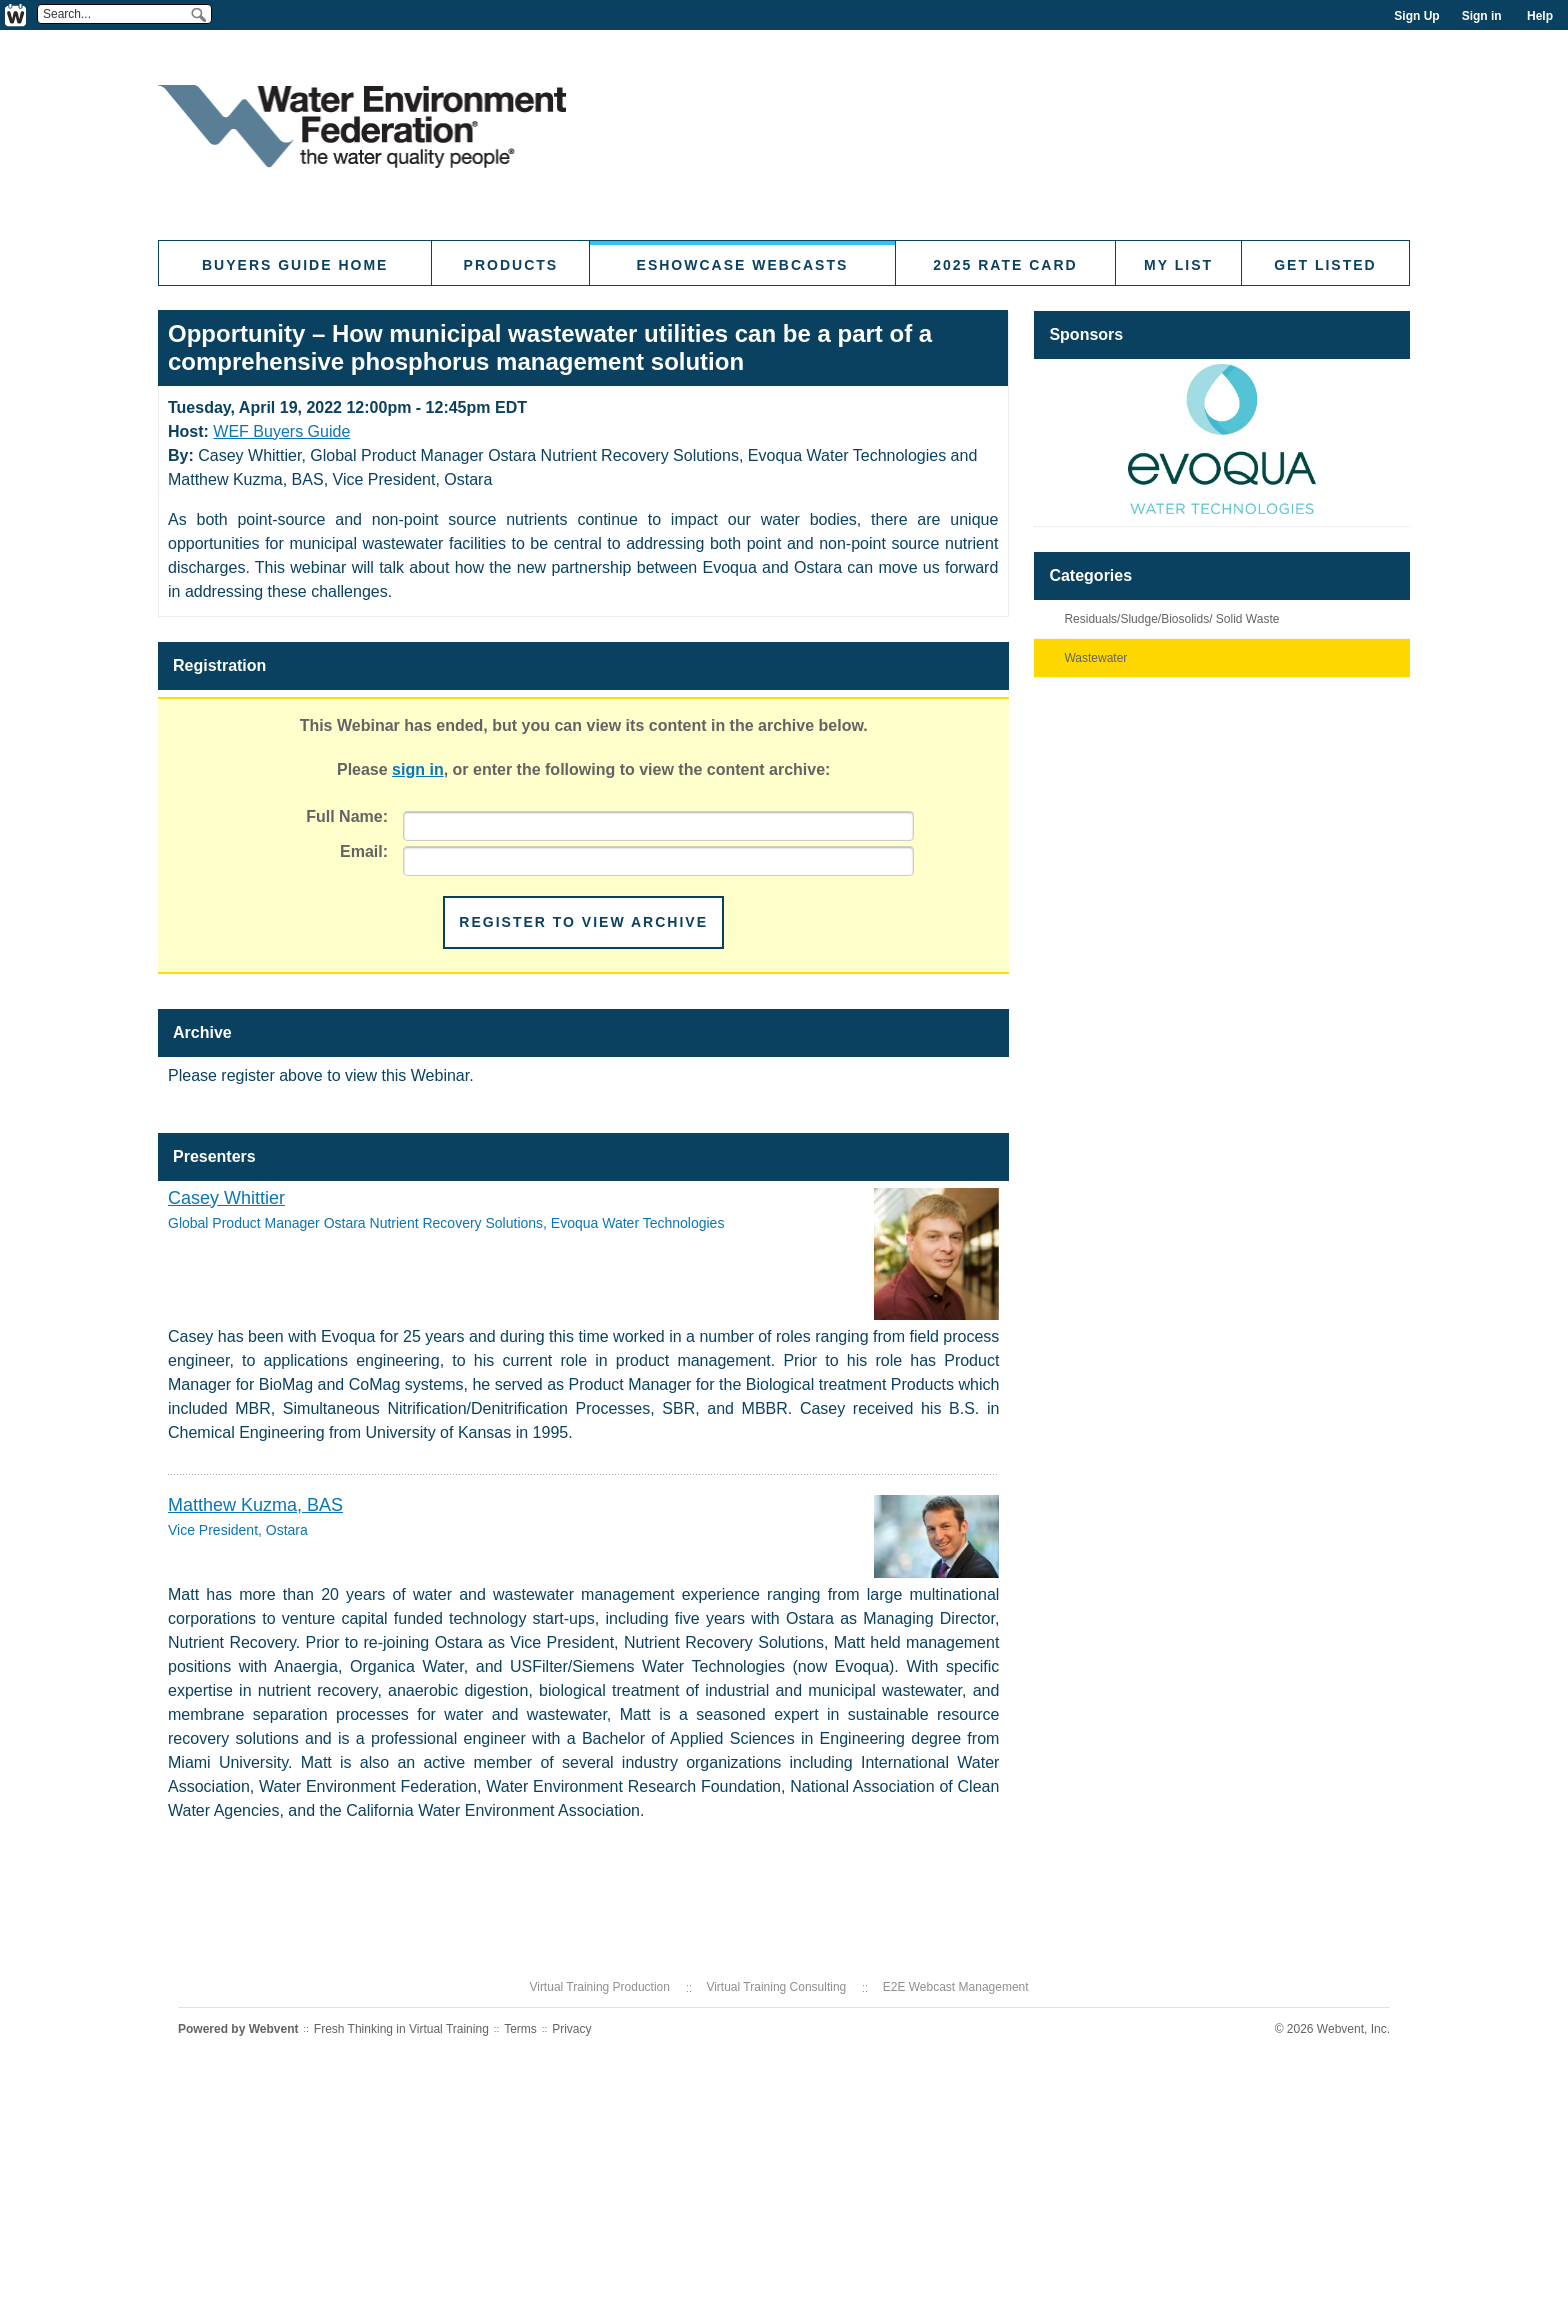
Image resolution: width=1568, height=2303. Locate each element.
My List (1178, 265)
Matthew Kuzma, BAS (255, 1505)
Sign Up (1416, 16)
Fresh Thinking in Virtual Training (401, 2029)
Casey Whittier (226, 1198)
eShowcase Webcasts (743, 265)
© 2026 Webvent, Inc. (1332, 2029)
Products (511, 265)
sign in (418, 769)
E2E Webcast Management (956, 1987)
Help (1540, 16)
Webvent (274, 2029)
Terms (520, 2029)
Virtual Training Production (599, 1987)
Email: (364, 851)
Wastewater (1095, 658)
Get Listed (1325, 265)
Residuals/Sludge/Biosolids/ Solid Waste (1171, 619)
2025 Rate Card (1005, 265)
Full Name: (347, 816)
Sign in (1482, 16)
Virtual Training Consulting (776, 1987)
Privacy (571, 2029)
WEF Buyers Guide (281, 431)
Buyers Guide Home (295, 265)
